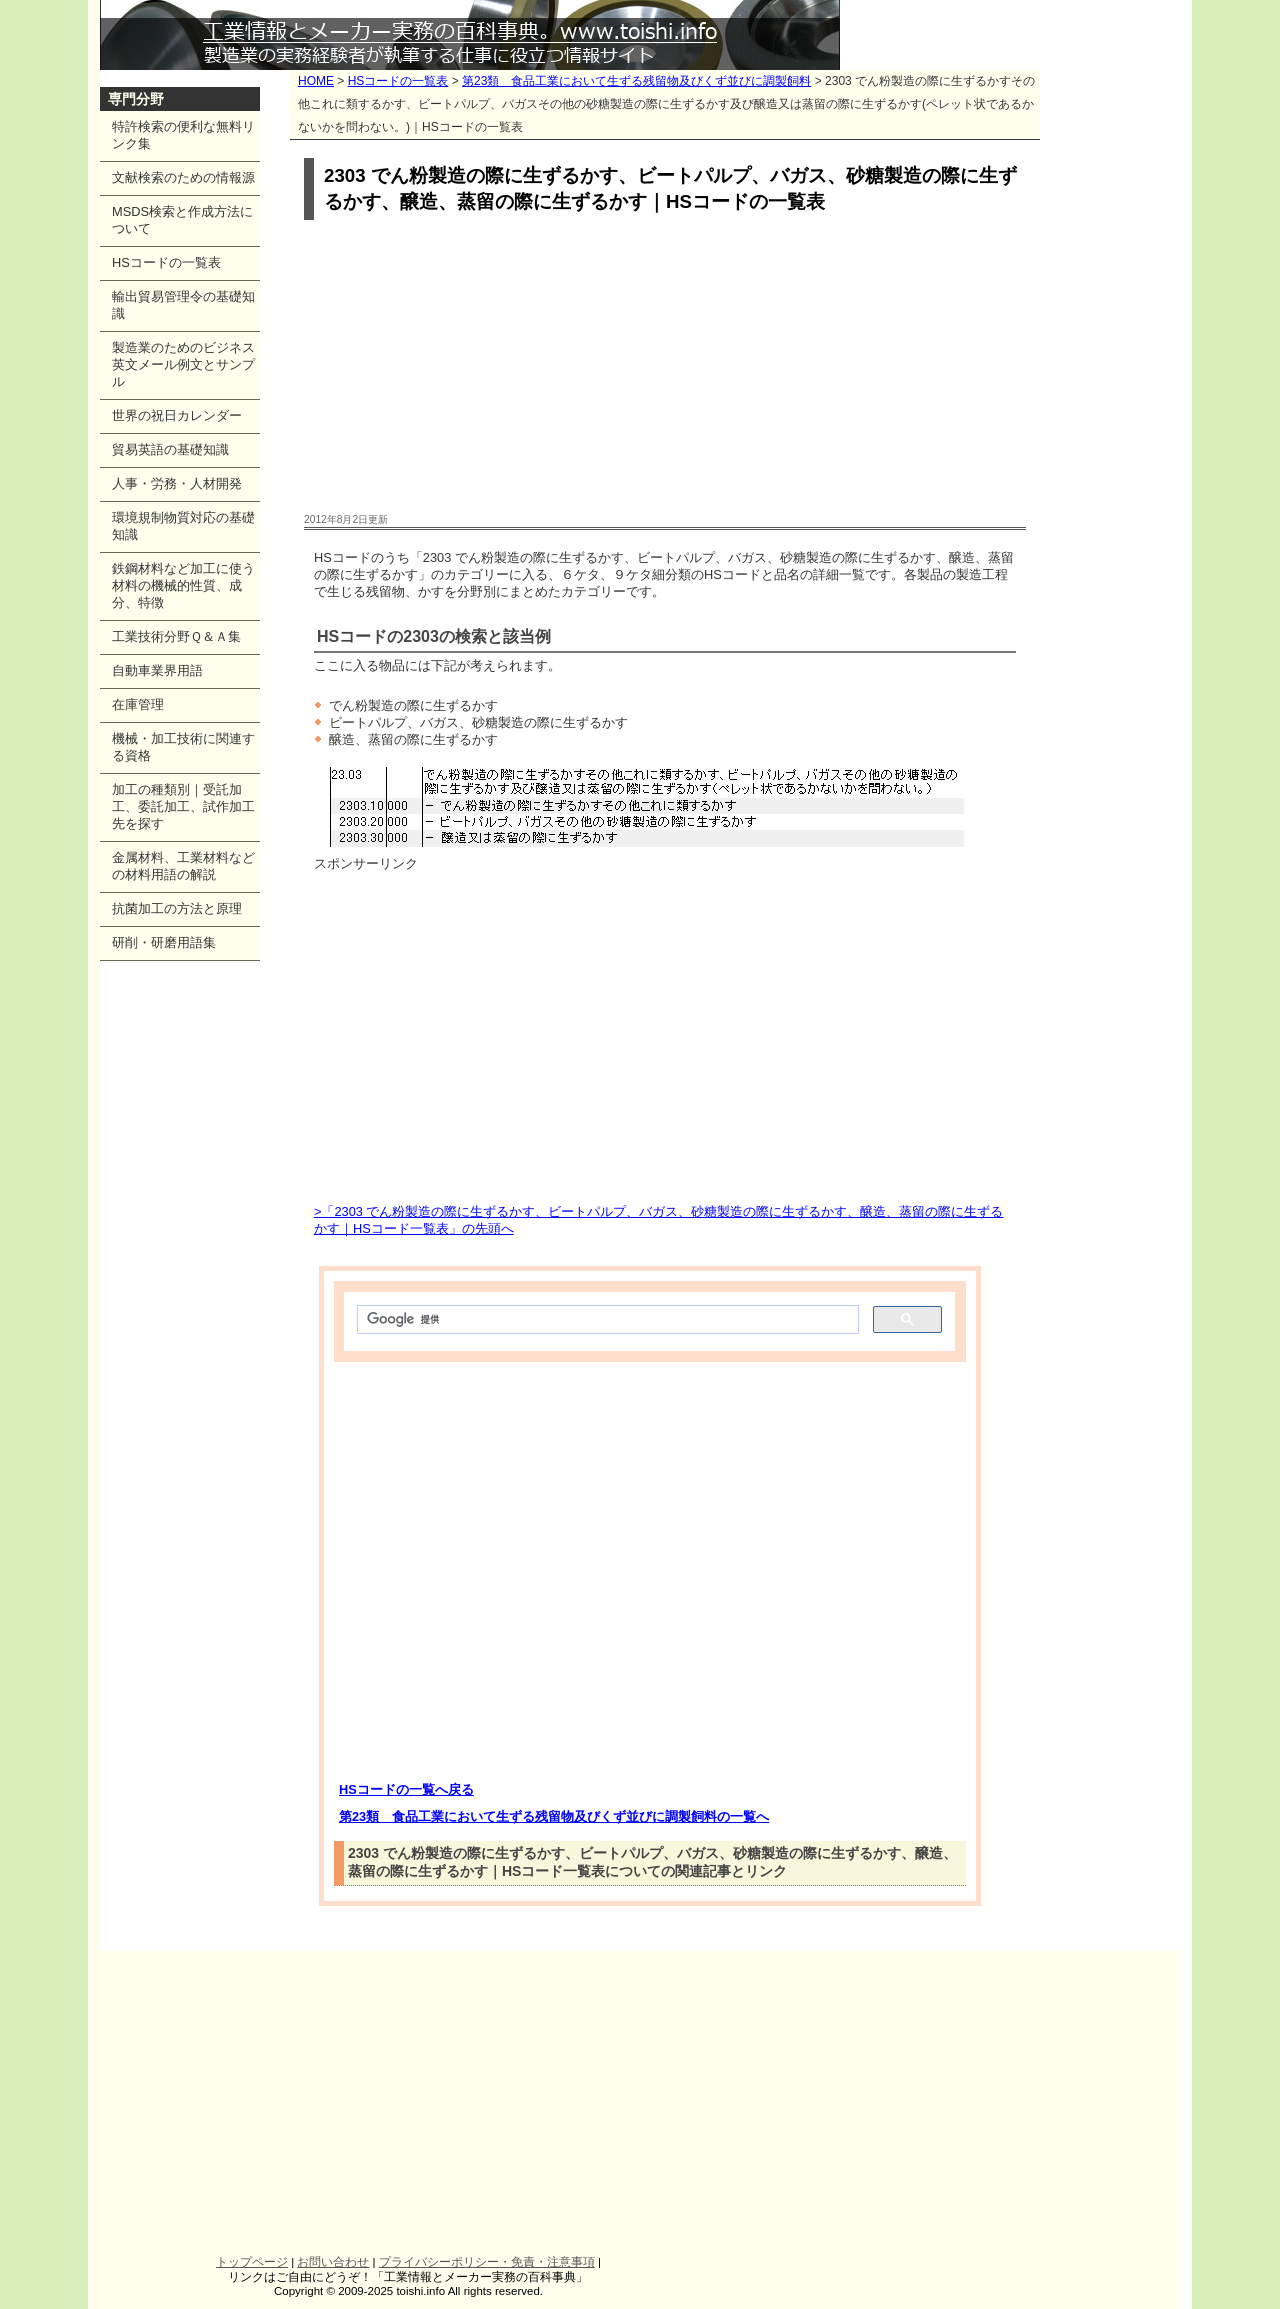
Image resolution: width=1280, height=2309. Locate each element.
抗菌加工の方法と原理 (177, 908)
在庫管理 (138, 704)
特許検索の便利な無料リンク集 (183, 135)
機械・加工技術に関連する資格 (183, 747)
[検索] (606, 1320)
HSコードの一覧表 (398, 81)
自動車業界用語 (157, 670)
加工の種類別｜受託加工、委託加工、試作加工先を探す (183, 806)
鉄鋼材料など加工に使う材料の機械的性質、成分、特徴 (183, 585)
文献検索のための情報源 (183, 177)
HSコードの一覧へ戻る (406, 1789)
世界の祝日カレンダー (177, 415)
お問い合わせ (333, 2262)
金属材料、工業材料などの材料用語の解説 (183, 866)
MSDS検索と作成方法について (182, 220)
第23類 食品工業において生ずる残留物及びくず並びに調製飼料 (636, 81)
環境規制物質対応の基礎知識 (183, 526)
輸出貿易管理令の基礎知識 (183, 305)
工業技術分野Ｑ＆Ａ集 (176, 636)
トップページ (252, 2262)
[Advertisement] (665, 368)
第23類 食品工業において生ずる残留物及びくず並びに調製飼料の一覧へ (554, 1816)
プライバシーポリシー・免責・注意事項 (487, 2262)
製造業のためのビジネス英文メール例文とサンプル (183, 364)
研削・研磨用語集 (164, 942)
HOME (316, 81)
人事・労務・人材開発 (177, 483)
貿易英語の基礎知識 (170, 449)
